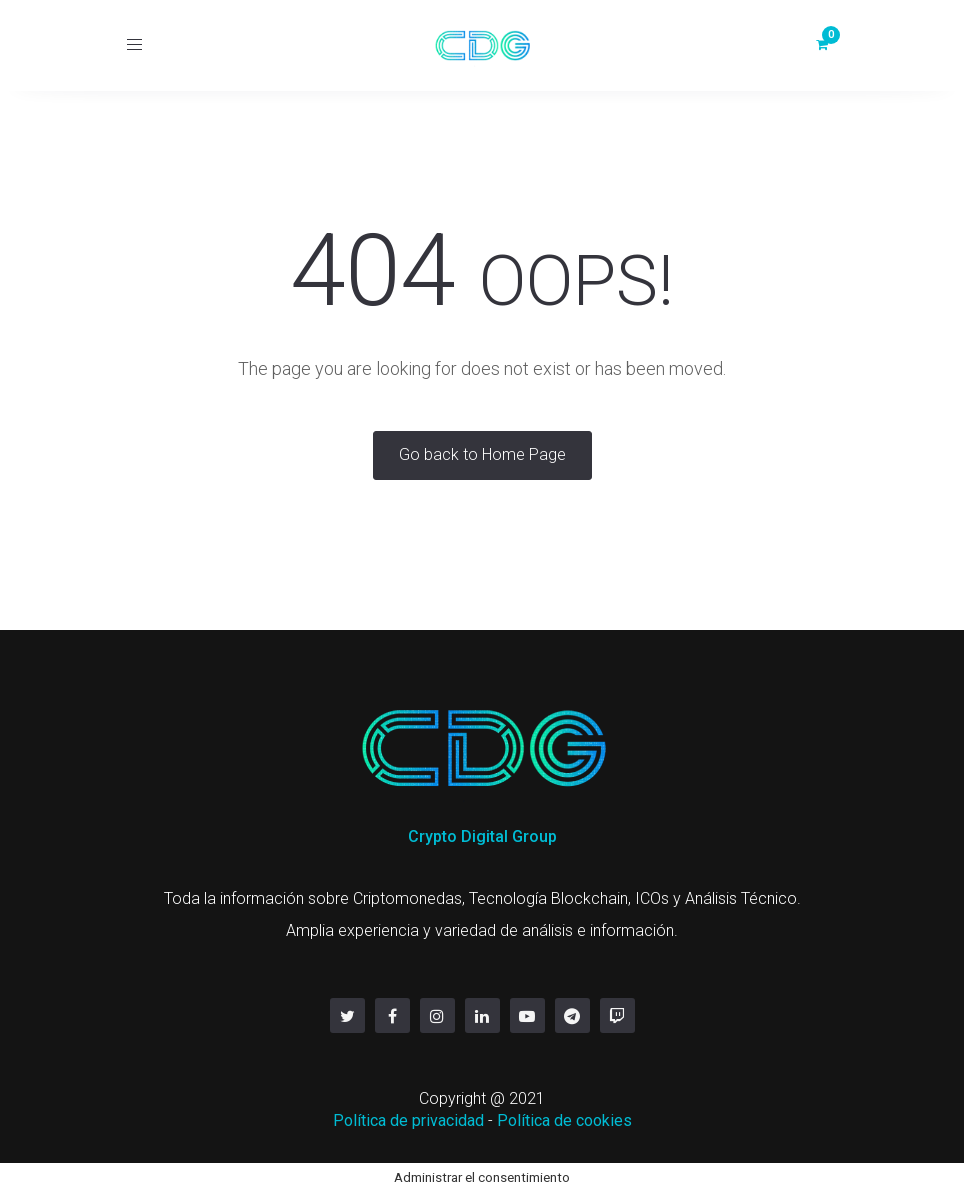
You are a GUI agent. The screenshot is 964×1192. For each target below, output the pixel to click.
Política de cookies (564, 1120)
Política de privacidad (408, 1120)
